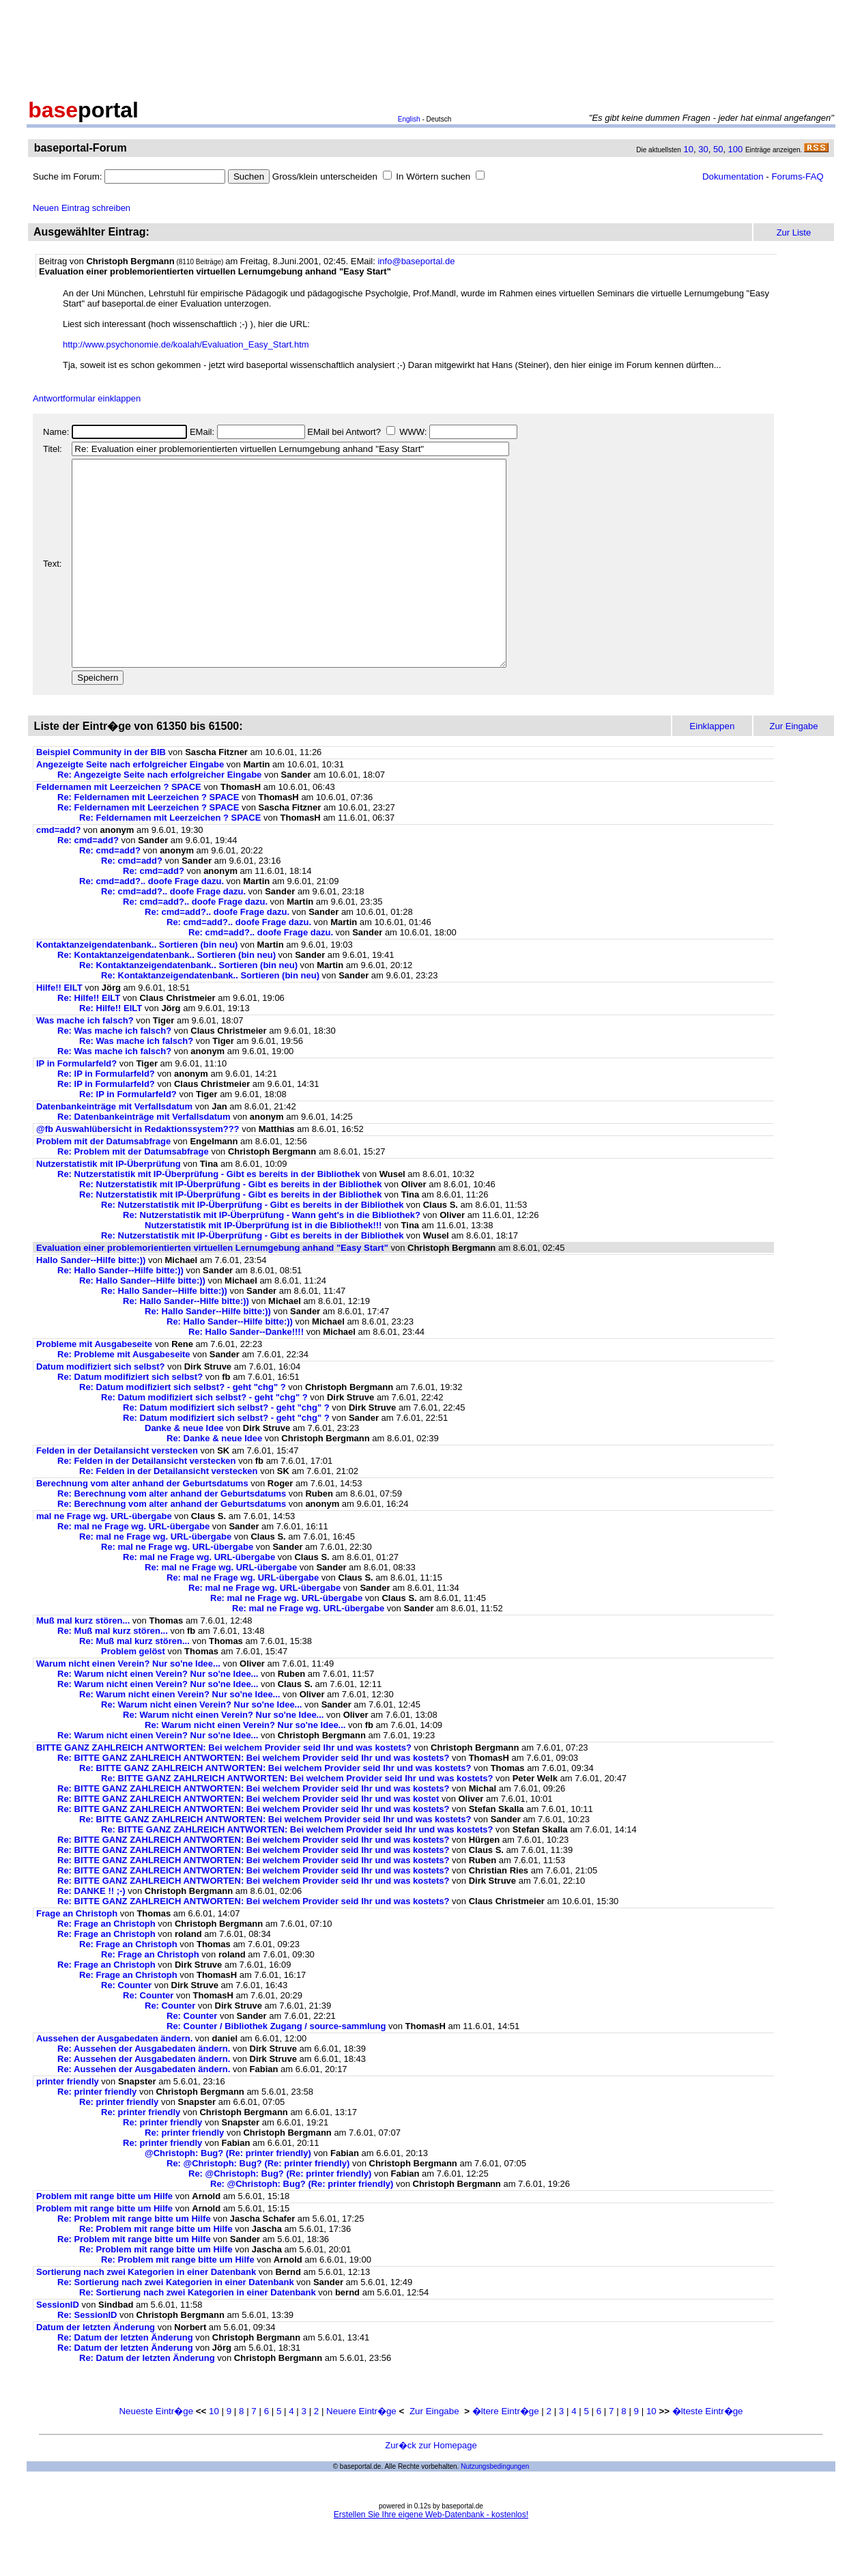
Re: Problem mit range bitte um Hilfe (135, 2259)
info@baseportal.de (416, 261)
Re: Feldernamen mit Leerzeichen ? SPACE (148, 838)
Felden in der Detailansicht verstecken (117, 1491)
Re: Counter (126, 2026)
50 (718, 149)
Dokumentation (733, 176)
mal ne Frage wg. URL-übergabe (104, 1557)
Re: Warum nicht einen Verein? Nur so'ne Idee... (157, 1715)
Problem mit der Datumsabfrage (103, 1182)
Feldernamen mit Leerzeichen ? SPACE (118, 828)
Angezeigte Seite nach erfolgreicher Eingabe (130, 805)
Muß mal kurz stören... (83, 1661)
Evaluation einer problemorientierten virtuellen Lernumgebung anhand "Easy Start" (212, 1289)
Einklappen (711, 767)
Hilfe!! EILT (59, 1028)
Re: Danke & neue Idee (214, 1479)
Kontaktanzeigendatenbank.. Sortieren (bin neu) (137, 985)
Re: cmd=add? (88, 881)
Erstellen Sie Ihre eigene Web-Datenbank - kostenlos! (431, 2555)
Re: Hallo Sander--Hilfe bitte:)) (120, 1311)
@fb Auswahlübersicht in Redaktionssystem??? (138, 1170)
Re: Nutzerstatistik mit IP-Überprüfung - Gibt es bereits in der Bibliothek (208, 1215)
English (409, 119)
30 (703, 149)
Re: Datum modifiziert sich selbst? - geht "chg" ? (182, 1428)
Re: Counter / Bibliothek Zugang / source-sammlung (276, 2067)
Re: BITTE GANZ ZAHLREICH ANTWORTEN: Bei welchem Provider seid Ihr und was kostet (248, 1840)
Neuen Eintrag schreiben (81, 208)
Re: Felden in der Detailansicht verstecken (146, 1502)
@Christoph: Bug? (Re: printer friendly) (228, 2194)
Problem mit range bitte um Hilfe (105, 2237)
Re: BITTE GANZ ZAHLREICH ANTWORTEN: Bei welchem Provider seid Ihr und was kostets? (253, 1799)
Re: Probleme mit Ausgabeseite (123, 1395)
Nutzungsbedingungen (495, 2507)
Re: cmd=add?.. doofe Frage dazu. (151, 922)
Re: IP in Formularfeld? (106, 1114)
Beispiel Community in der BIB (101, 793)
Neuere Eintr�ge (361, 2452)
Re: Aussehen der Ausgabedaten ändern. (143, 2089)
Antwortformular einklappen (87, 398)
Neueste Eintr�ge (156, 2452)
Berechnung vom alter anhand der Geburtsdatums (142, 1524)
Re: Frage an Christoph (106, 1964)
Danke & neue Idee (184, 1469)
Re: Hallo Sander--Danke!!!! (246, 1373)
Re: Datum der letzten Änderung (125, 2378)
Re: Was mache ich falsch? (114, 1071)
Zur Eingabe (434, 2452)
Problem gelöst (133, 1692)
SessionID (57, 2345)
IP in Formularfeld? (76, 1104)
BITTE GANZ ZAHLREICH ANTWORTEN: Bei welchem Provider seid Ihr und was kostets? (224, 1788)
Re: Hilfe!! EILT (88, 1039)
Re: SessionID (87, 2356)
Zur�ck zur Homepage (430, 2486)
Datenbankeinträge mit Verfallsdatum (114, 1147)
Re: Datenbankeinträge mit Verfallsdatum (144, 1157)
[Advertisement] (431, 46)
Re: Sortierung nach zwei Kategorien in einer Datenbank (175, 2323)
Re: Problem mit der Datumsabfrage (133, 1192)
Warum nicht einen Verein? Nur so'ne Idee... (128, 1704)
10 (688, 149)
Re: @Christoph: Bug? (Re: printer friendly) (258, 2204)
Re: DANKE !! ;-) (91, 1932)
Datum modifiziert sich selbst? (100, 1407)
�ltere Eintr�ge (505, 2452)
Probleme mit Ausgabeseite (94, 1385)
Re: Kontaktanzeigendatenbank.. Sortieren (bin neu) (166, 996)
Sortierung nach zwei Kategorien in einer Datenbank (146, 2313)
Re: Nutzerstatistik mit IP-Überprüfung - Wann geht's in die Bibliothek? (271, 1256)
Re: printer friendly (97, 2132)
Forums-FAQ (797, 176)
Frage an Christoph (76, 1954)
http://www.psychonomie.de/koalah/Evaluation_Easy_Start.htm (186, 344)
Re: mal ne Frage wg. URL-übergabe (133, 1567)
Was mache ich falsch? (85, 1061)
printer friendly (67, 2122)
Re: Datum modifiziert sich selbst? (130, 1418)
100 (735, 149)
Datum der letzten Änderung (95, 2368)
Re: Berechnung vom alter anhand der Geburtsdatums (171, 1534)
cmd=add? (58, 871)
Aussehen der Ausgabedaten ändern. (114, 2079)
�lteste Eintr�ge (707, 2452)
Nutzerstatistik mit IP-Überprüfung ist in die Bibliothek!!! (263, 1266)
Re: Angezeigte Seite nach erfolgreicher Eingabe (159, 815)
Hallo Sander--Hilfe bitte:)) (90, 1301)
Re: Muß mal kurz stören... (112, 1672)
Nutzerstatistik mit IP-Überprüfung (108, 1205)
